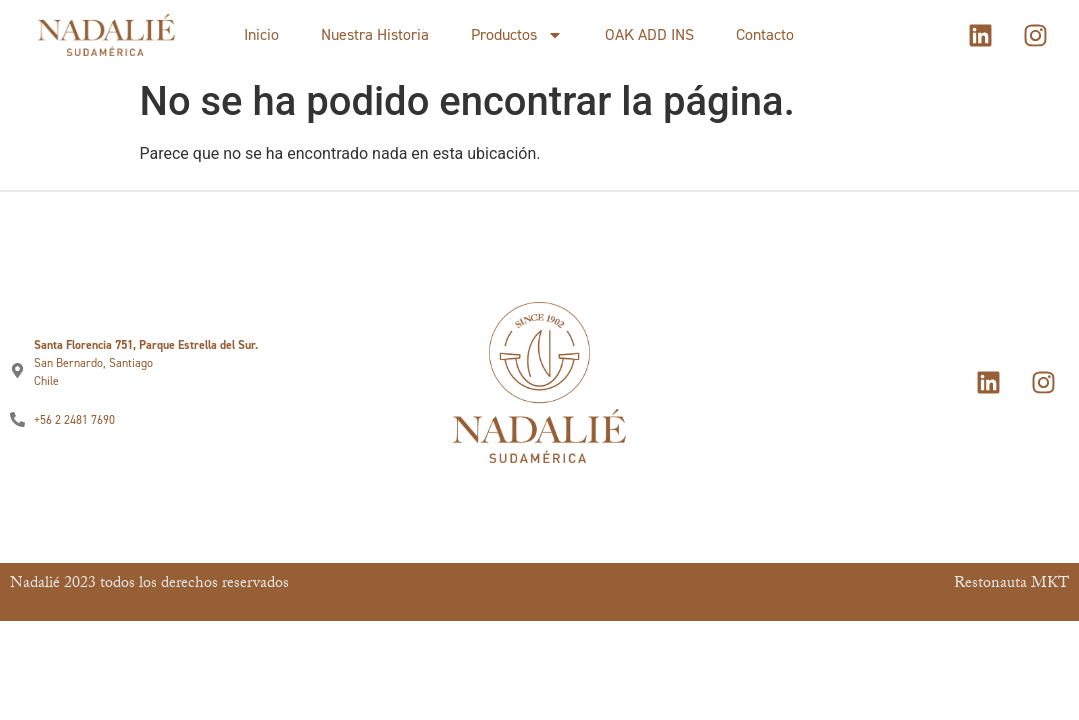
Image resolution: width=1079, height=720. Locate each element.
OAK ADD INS (649, 34)
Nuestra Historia (375, 34)
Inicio (261, 34)
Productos (517, 35)
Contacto (765, 34)
